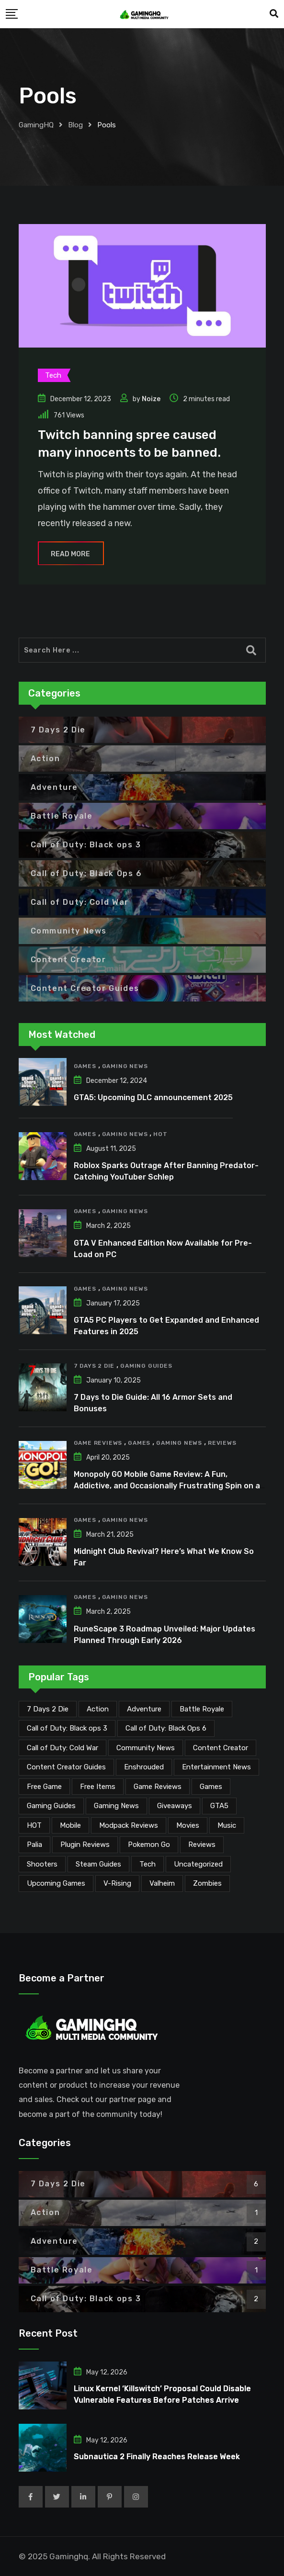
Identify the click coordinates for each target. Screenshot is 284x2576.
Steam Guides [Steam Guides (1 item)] (98, 1864)
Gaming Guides (146, 1365)
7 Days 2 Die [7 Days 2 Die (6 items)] (47, 1709)
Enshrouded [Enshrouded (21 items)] (144, 1767)
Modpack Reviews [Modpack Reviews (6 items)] (128, 1825)
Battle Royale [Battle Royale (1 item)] (202, 1709)
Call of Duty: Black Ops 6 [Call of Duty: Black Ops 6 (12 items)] (165, 1728)
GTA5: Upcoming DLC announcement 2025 (153, 1097)
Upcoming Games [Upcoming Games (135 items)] (56, 1883)
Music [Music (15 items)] (226, 1825)
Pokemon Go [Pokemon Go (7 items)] (149, 1844)
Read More (71, 554)
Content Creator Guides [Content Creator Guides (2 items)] (66, 1767)
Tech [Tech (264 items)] (147, 1864)
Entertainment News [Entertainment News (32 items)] (216, 1767)
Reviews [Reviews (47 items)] (202, 1844)
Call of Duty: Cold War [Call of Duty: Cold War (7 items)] (62, 1748)
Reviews (222, 1443)
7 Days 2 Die (94, 1365)
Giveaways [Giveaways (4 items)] (174, 1805)
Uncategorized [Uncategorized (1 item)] (198, 1864)
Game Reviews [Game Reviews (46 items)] (158, 1786)
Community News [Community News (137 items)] (145, 1748)
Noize (151, 399)
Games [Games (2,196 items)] (211, 1786)
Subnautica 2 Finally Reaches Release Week (157, 2456)
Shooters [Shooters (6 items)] (42, 1864)
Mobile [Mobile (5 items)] (70, 1825)
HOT (160, 1134)
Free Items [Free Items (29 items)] (97, 1786)
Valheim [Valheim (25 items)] (162, 1883)
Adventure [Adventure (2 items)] (144, 1709)
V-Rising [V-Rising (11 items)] (117, 1883)
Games (85, 1066)
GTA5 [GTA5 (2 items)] (219, 1805)
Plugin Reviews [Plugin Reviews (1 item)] (85, 1844)
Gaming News (125, 1066)
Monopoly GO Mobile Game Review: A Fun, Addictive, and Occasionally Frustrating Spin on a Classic (167, 1486)
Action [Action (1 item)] (98, 1709)
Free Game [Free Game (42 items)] (44, 1786)
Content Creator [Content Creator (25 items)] (220, 1748)
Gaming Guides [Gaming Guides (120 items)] (51, 1805)
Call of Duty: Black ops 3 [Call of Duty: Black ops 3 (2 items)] (67, 1728)
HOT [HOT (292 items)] (34, 1825)
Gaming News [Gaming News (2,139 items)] (116, 1805)
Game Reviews (98, 1443)
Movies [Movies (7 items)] (187, 1825)
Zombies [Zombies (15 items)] (207, 1883)
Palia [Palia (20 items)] (34, 1844)
